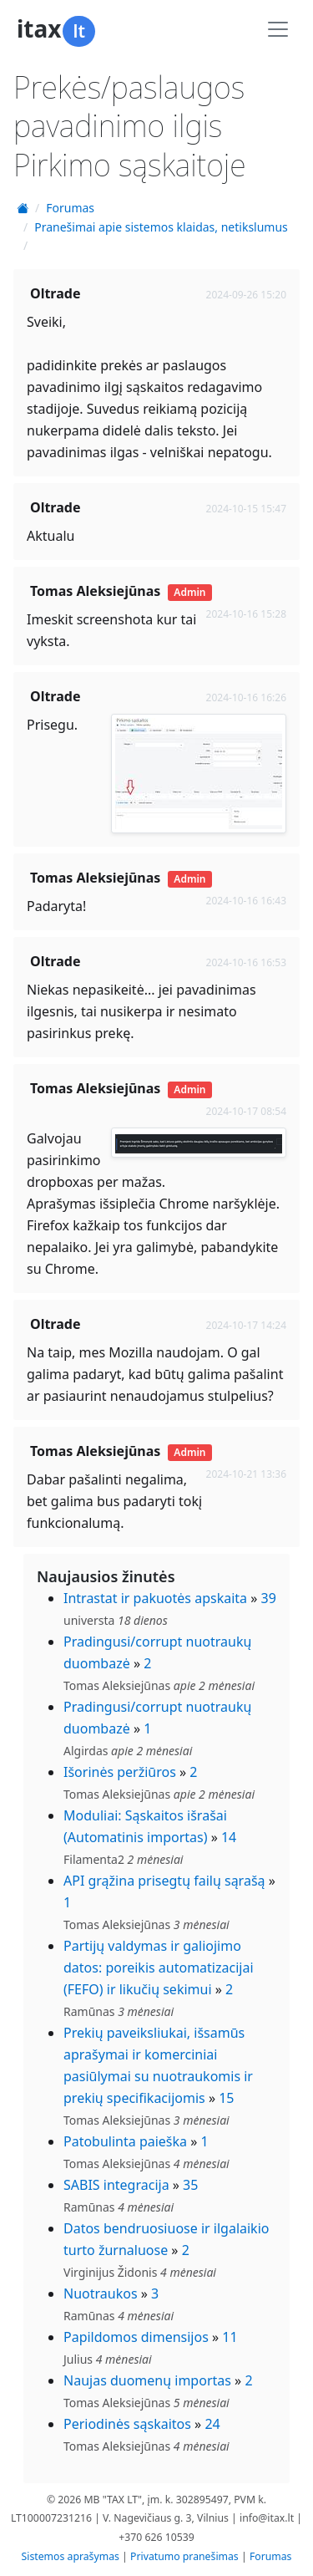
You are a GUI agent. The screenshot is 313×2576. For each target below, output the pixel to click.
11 (229, 2337)
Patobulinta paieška (125, 2141)
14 (228, 1837)
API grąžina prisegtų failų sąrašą (164, 1880)
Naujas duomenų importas (147, 2380)
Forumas (70, 208)
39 (268, 1598)
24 (212, 2424)
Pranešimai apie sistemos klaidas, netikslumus (161, 227)
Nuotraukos (100, 2293)
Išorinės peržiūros (119, 1772)
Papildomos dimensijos (136, 2337)
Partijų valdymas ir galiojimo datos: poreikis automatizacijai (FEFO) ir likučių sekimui (158, 1967)
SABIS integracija (116, 2185)
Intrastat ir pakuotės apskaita (155, 1598)
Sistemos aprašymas (70, 2556)
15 (226, 2098)
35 (190, 2185)
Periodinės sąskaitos (127, 2424)
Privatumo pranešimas (184, 2556)
